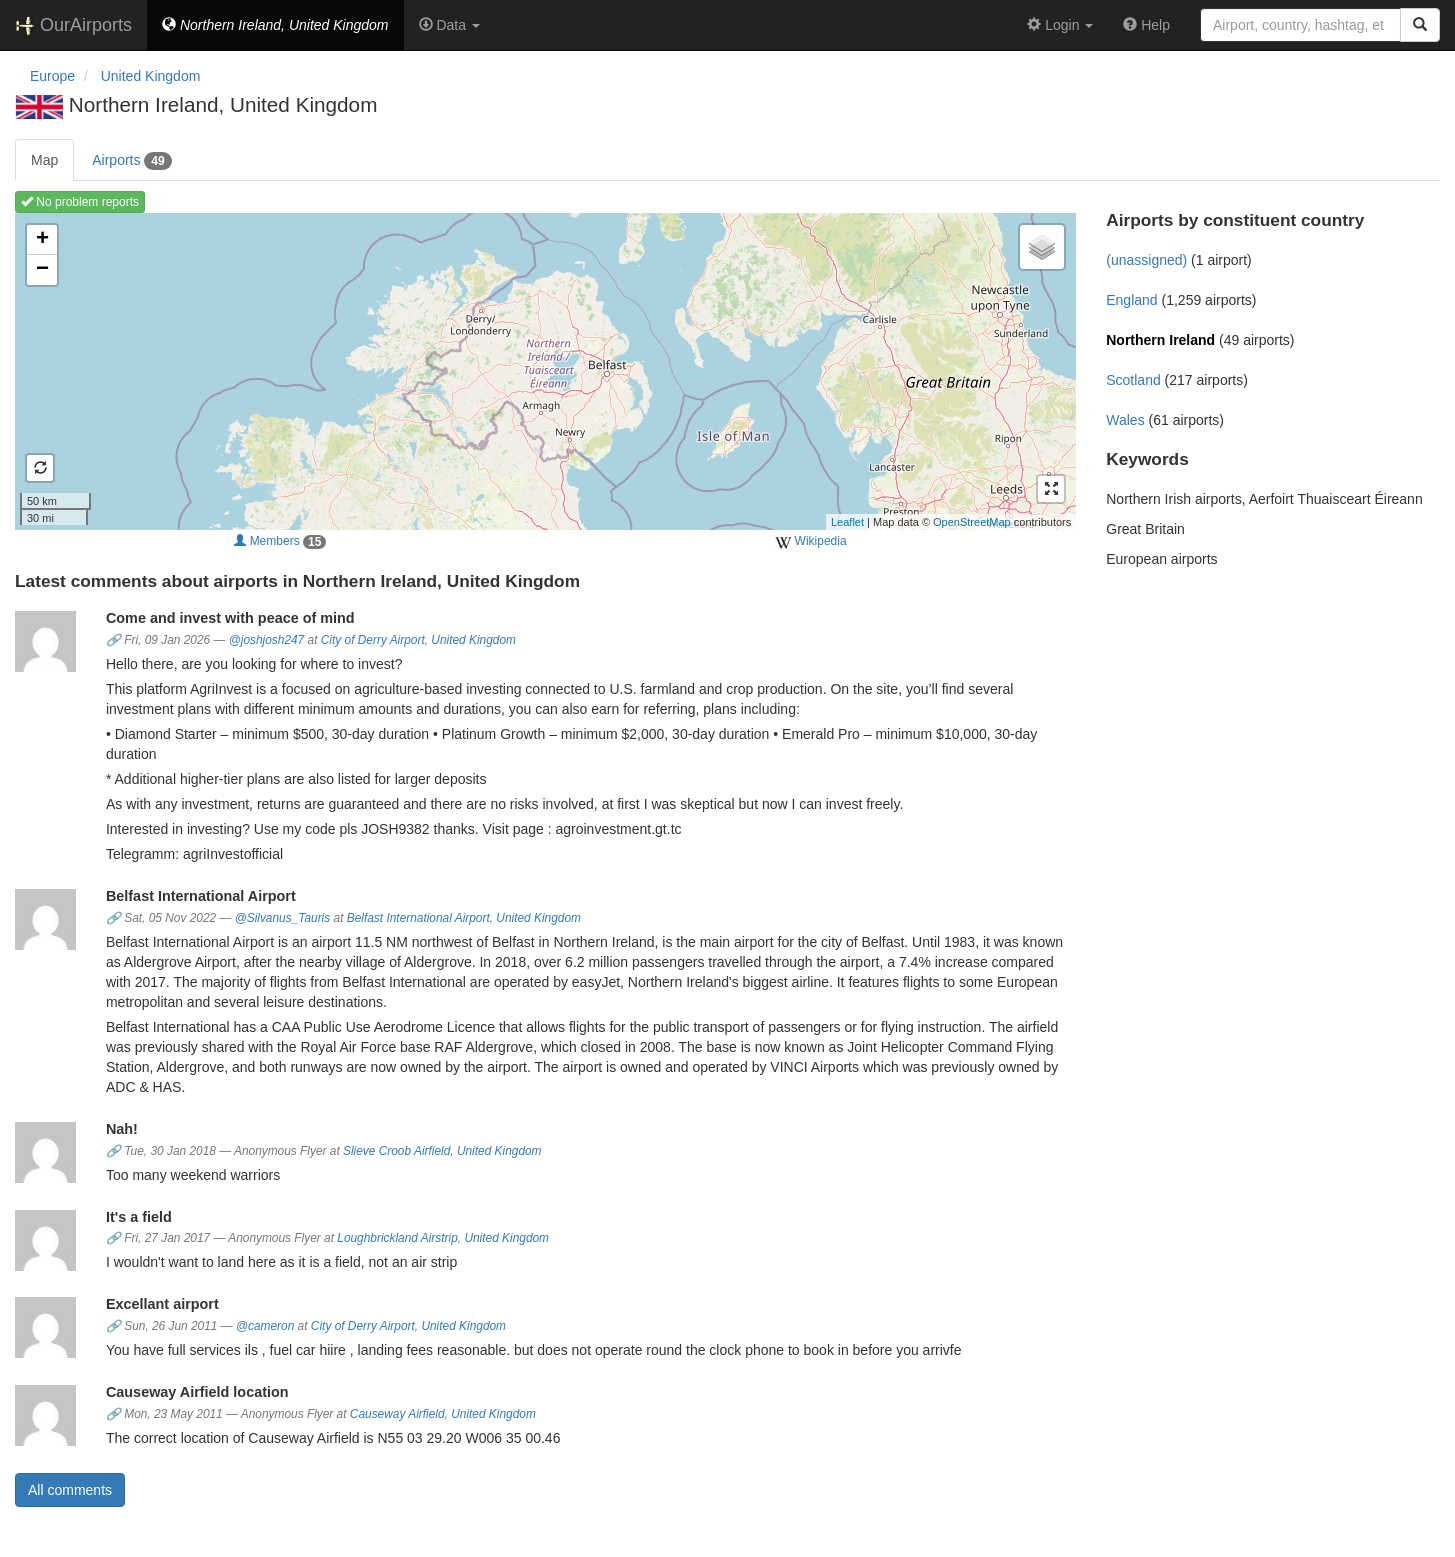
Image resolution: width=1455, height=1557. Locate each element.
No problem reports (80, 202)
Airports (131, 161)
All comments (70, 1490)
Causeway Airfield (397, 1414)
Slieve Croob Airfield (396, 1151)
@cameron (265, 1326)
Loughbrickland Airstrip (397, 1238)
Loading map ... (543, 371)
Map (44, 160)
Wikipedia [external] (810, 542)
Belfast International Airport (418, 918)
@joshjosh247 (267, 640)
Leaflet (847, 522)
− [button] (42, 270)
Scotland (1133, 380)
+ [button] (42, 240)
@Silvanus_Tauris (283, 918)
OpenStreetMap (972, 522)
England (1131, 300)
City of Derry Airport (373, 640)
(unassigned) (1146, 260)
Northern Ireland (1160, 340)
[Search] (1420, 25)
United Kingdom (473, 640)
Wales (1125, 420)
